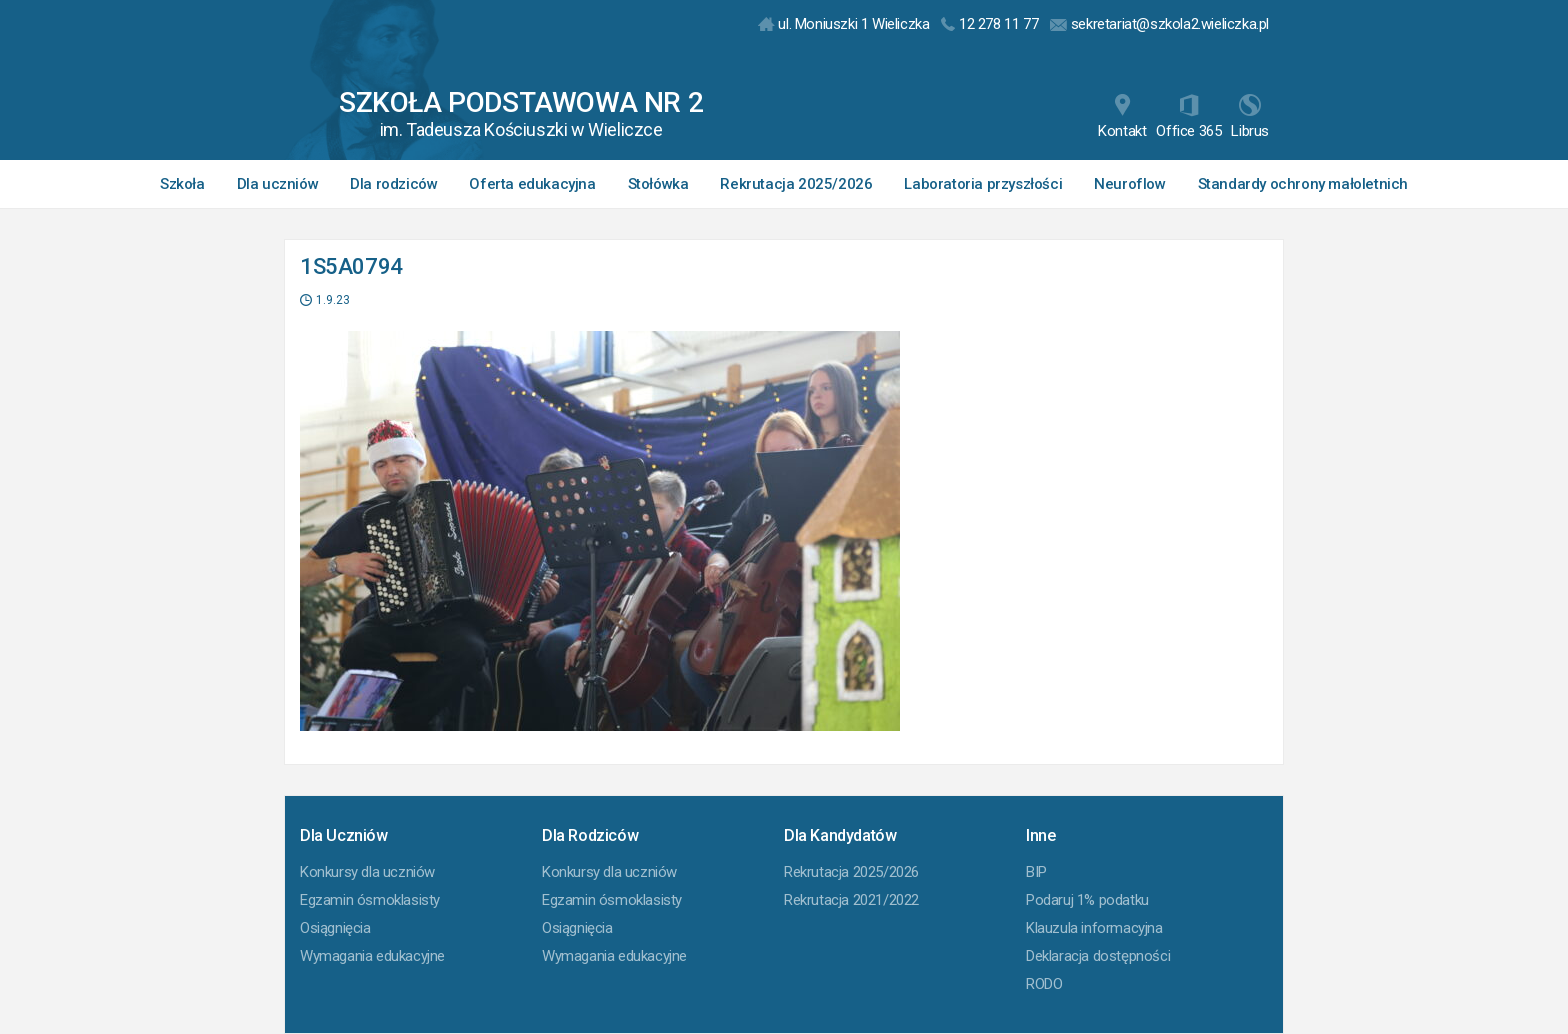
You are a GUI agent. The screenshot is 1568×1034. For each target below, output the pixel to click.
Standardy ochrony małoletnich (1303, 184)
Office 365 (1188, 117)
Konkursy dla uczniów (367, 872)
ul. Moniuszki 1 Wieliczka (844, 24)
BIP (1036, 872)
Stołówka (658, 184)
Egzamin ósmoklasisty (370, 900)
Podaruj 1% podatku (1087, 900)
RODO (1044, 984)
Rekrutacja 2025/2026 (796, 184)
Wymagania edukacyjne (372, 956)
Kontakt (1122, 117)
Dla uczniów (278, 184)
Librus (1250, 117)
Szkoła (182, 184)
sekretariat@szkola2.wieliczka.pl (1159, 24)
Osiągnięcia (335, 928)
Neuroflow (1129, 184)
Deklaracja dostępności (1098, 956)
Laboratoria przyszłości (983, 184)
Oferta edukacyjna (532, 184)
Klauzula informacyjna (1094, 928)
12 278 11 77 (989, 24)
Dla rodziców (393, 184)
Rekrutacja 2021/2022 (851, 900)
